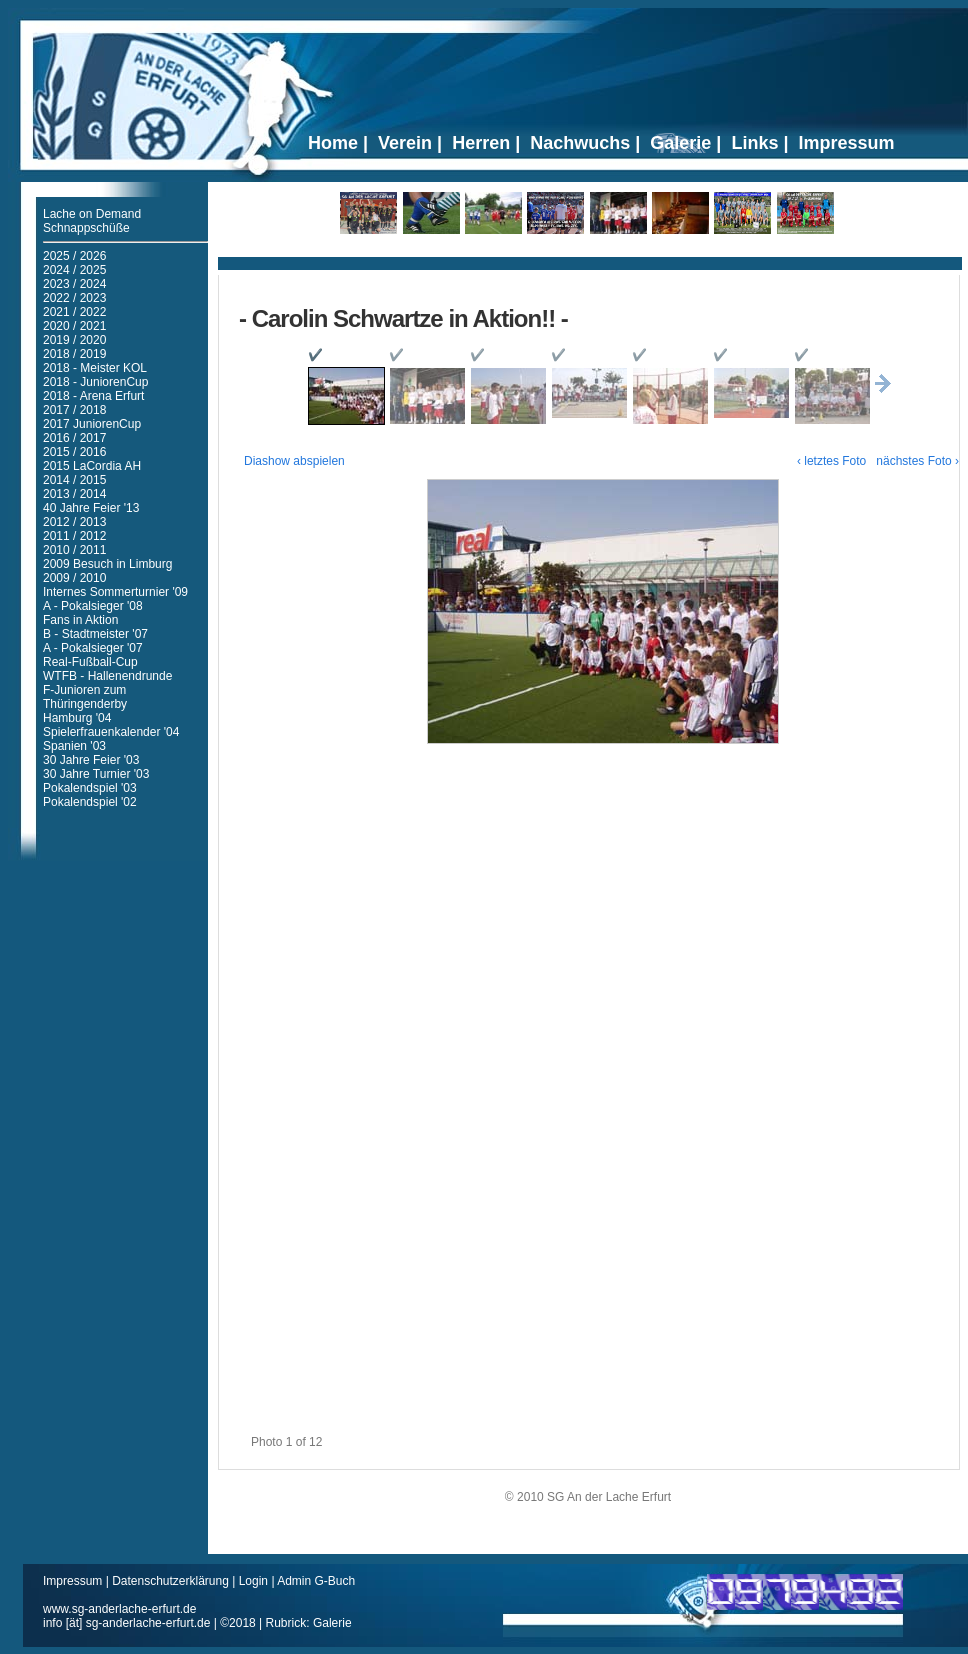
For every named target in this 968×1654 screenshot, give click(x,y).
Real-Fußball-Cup (90, 662)
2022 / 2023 (74, 298)
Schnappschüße (86, 228)
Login (253, 1581)
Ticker (590, 256)
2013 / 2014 (74, 494)
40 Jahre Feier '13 (91, 508)
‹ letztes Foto (831, 461)
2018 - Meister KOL (95, 368)
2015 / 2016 (74, 452)
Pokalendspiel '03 (90, 788)
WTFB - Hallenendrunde (107, 676)
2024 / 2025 (74, 270)
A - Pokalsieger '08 (93, 606)
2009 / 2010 (74, 578)
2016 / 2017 (74, 438)
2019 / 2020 (74, 340)
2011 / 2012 (74, 536)
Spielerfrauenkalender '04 (111, 732)
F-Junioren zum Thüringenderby (85, 697)
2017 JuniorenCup (92, 424)
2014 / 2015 (74, 480)
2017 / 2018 (74, 410)
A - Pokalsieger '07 (93, 648)
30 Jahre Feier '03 (91, 760)
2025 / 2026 (74, 256)
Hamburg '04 (77, 718)
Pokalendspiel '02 (90, 802)
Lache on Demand (92, 214)
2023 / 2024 (74, 284)
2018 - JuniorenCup (95, 382)
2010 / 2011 (74, 550)
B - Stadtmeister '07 (95, 634)
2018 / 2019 (74, 354)
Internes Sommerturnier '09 (115, 592)
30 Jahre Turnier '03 (96, 774)
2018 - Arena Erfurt (93, 396)
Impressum (74, 1581)
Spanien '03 (74, 746)
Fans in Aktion (80, 620)
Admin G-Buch (316, 1581)
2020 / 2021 (74, 326)
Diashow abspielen (294, 461)
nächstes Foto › (917, 461)
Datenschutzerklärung (172, 1581)
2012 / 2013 (74, 522)
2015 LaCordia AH (92, 466)
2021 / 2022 (74, 312)
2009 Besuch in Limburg (107, 564)
